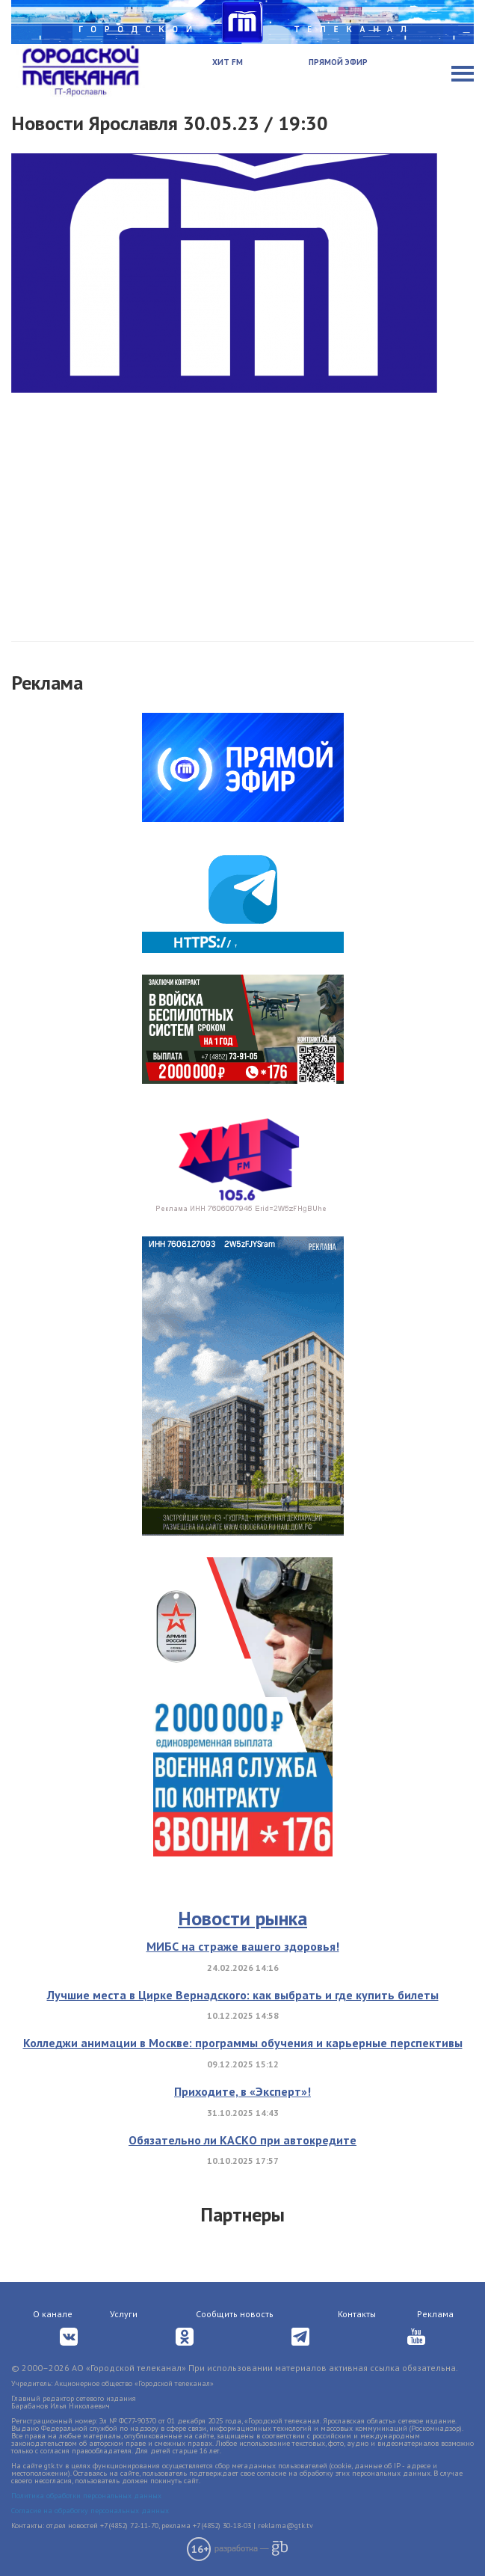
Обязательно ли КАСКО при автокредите (242, 2139)
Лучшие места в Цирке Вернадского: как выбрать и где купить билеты (243, 1994)
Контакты (357, 2313)
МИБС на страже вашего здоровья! (242, 1946)
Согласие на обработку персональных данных (90, 2510)
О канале (52, 2313)
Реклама (435, 2313)
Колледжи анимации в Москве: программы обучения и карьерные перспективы (243, 2042)
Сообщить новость (235, 2313)
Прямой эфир (338, 62)
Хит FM (227, 62)
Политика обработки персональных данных (86, 2495)
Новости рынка (242, 1918)
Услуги (124, 2313)
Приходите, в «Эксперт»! (242, 2091)
